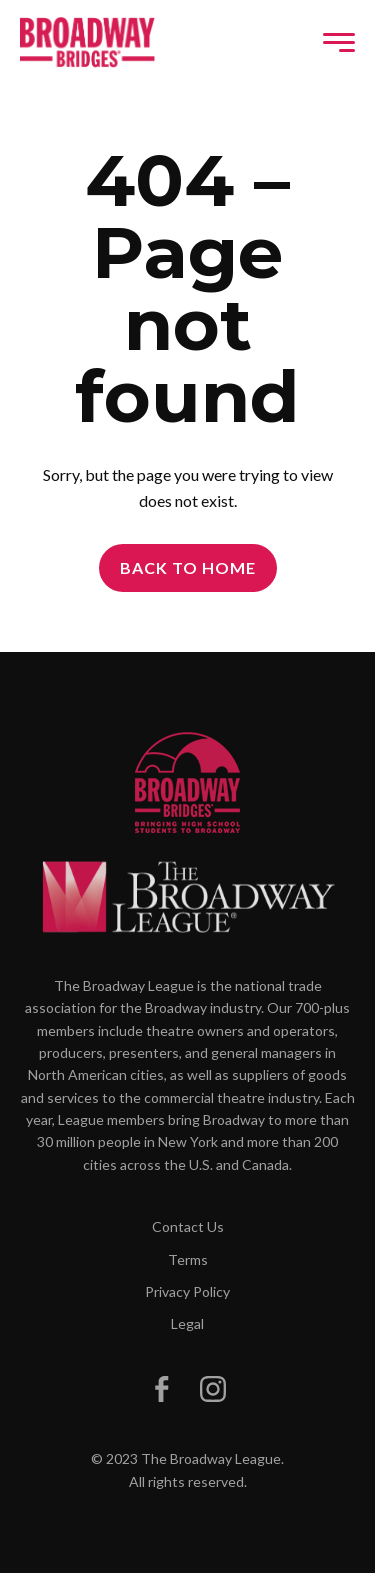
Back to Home (188, 567)
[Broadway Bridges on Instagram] (213, 1389)
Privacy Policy (187, 1291)
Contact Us (188, 1226)
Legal (187, 1323)
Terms (188, 1259)
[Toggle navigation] (339, 42)
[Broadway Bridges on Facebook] (162, 1389)
